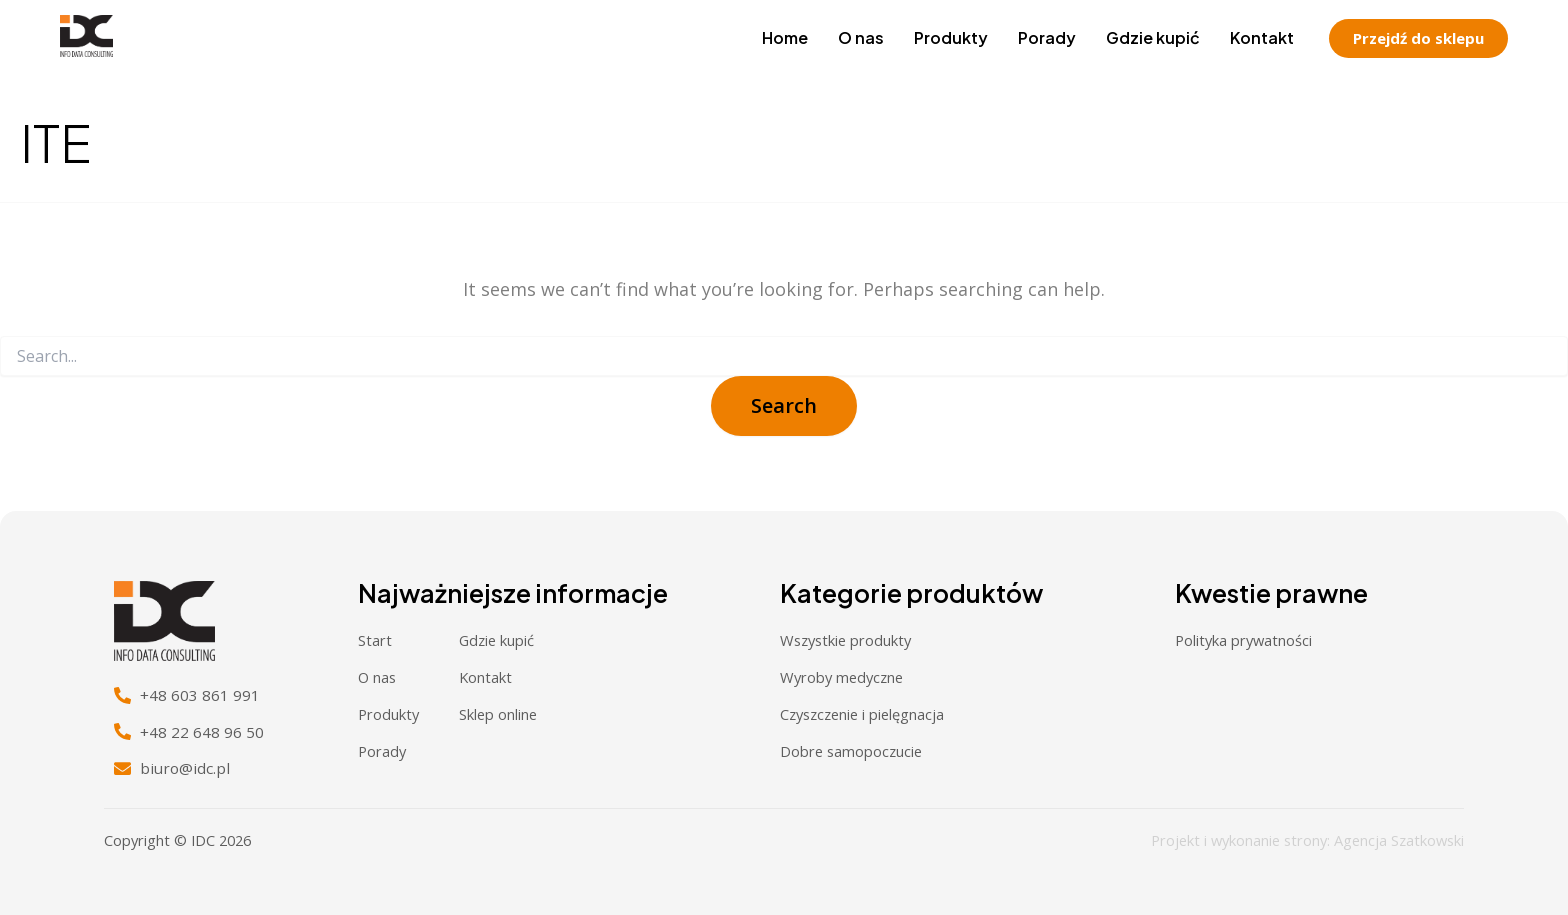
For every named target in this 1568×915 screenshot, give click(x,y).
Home (785, 37)
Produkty (951, 37)
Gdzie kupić (1153, 37)
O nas (861, 37)
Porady (1047, 37)
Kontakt (1262, 37)
